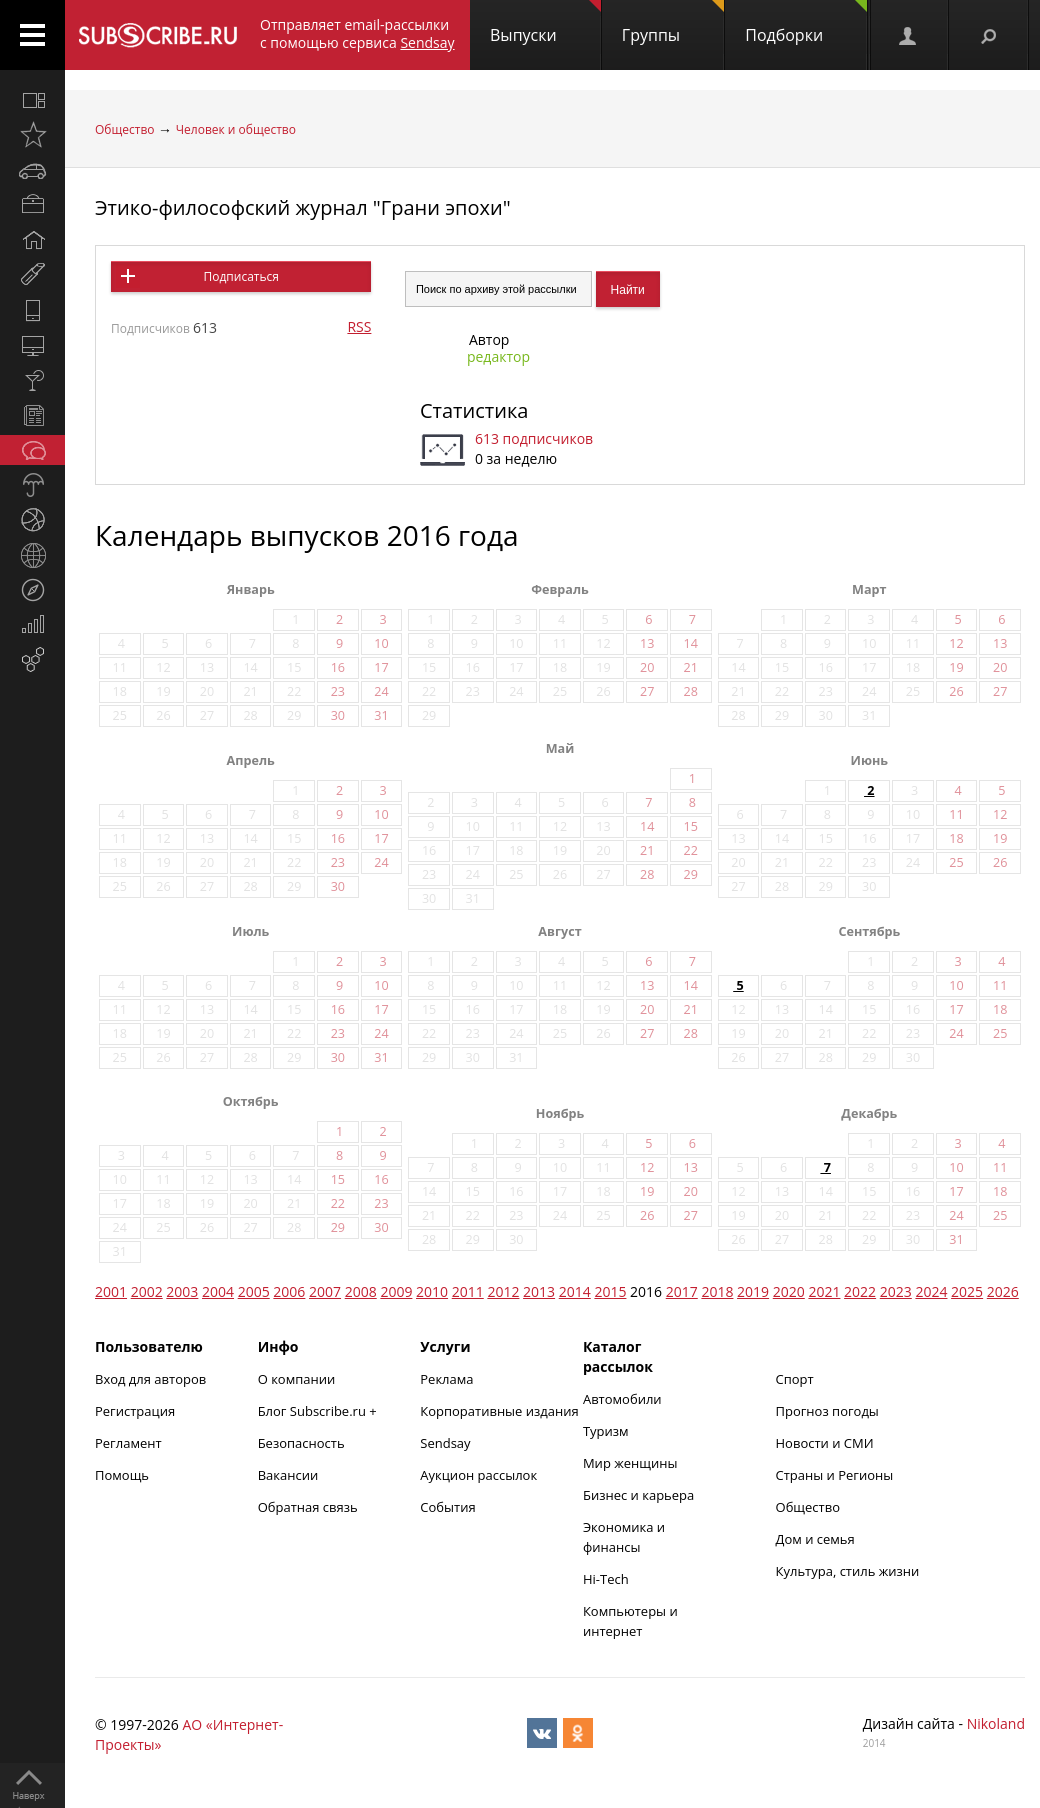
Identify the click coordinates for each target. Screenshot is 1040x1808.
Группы (673, 23)
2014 (575, 1291)
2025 (967, 1291)
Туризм (606, 1431)
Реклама (446, 1379)
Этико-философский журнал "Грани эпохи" (303, 207)
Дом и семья (815, 1539)
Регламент (128, 1443)
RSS (359, 326)
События (447, 1507)
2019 (753, 1291)
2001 (111, 1291)
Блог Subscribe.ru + (319, 1411)
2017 (682, 1291)
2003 (182, 1291)
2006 (289, 1291)
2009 (396, 1291)
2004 (218, 1291)
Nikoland (996, 1723)
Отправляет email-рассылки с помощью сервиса (357, 33)
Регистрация (135, 1411)
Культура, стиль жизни (848, 1571)
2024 (931, 1291)
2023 (896, 1291)
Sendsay (445, 1443)
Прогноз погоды (827, 1411)
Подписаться (240, 276)
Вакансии (288, 1475)
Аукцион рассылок (478, 1475)
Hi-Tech (606, 1579)
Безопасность (301, 1443)
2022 (860, 1291)
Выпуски (545, 23)
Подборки (806, 23)
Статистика (474, 410)
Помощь (122, 1475)
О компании (297, 1379)
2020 (789, 1291)
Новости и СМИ (825, 1443)
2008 (361, 1291)
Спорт (795, 1379)
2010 (432, 1291)
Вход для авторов (150, 1379)
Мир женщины (630, 1463)
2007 (325, 1291)
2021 (824, 1291)
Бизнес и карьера (638, 1495)
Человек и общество (236, 129)
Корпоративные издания (499, 1411)
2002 (147, 1291)
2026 (1003, 1291)
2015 (610, 1291)
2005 (254, 1291)
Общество (124, 129)
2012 (503, 1291)
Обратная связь (308, 1507)
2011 (468, 1291)
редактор (498, 356)
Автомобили (622, 1399)
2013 (539, 1291)
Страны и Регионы (835, 1475)
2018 (717, 1291)
